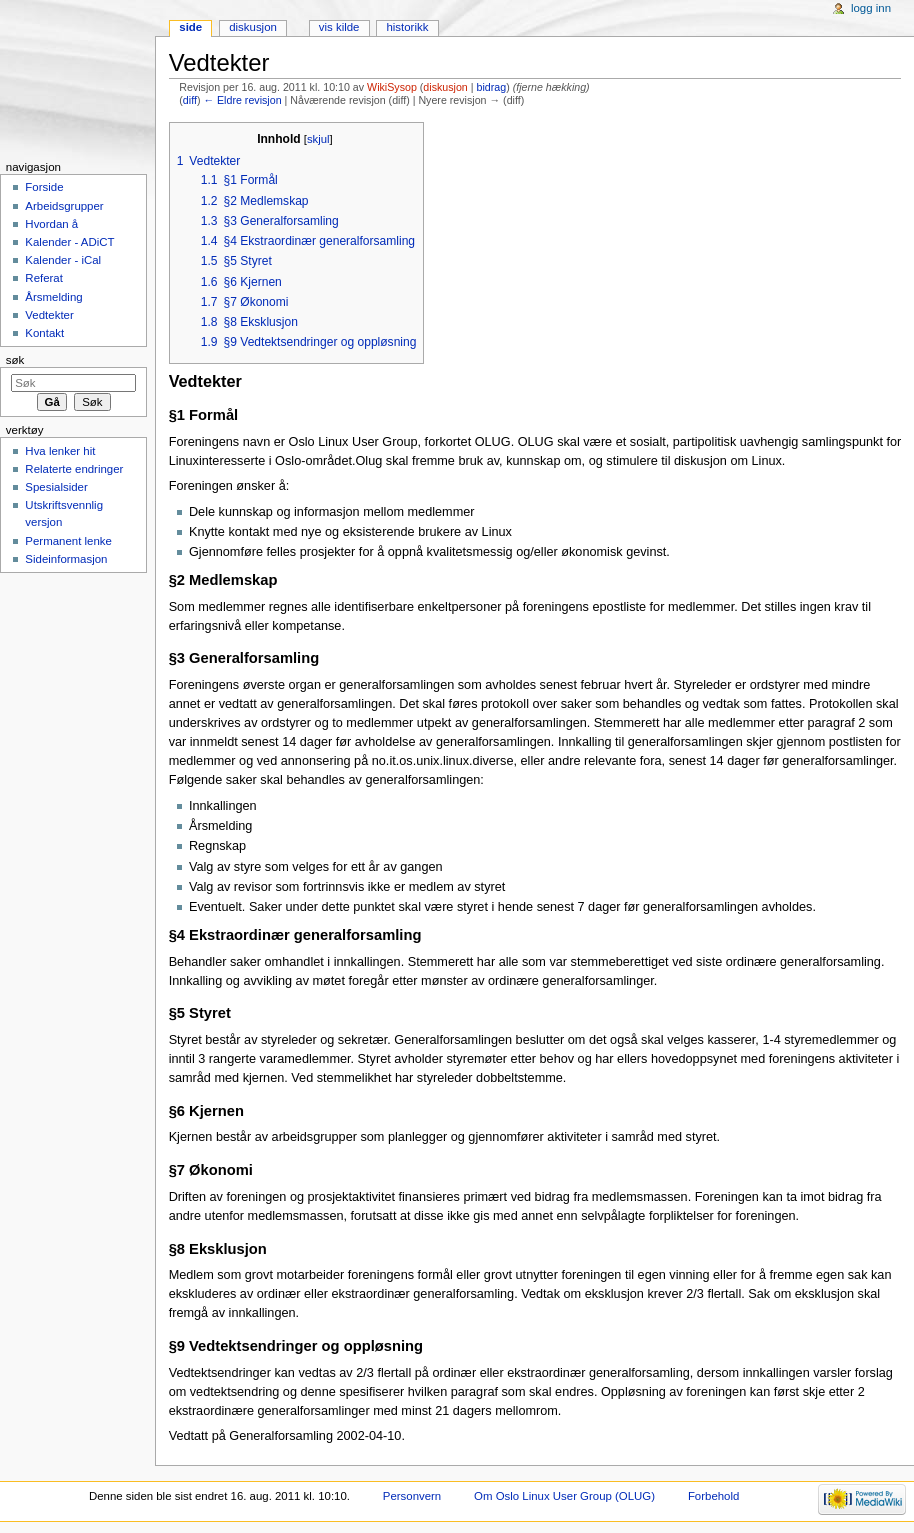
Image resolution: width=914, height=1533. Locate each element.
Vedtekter (49, 315)
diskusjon (445, 87)
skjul (318, 139)
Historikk (407, 27)
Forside (44, 187)
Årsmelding (53, 297)
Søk (15, 360)
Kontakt (44, 333)
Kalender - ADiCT (69, 242)
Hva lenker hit (60, 451)
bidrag (492, 87)
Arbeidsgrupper (64, 206)
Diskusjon (253, 27)
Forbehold (713, 1496)
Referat (44, 278)
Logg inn (871, 8)
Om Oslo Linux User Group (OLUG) (564, 1496)
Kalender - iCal (63, 260)
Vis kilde (339, 27)
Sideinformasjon (66, 559)
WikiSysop (392, 87)
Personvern (412, 1496)
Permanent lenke (68, 541)
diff (190, 100)
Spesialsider (56, 487)
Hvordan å (51, 224)
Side (190, 27)
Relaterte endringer (74, 469)
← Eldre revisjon (242, 100)
